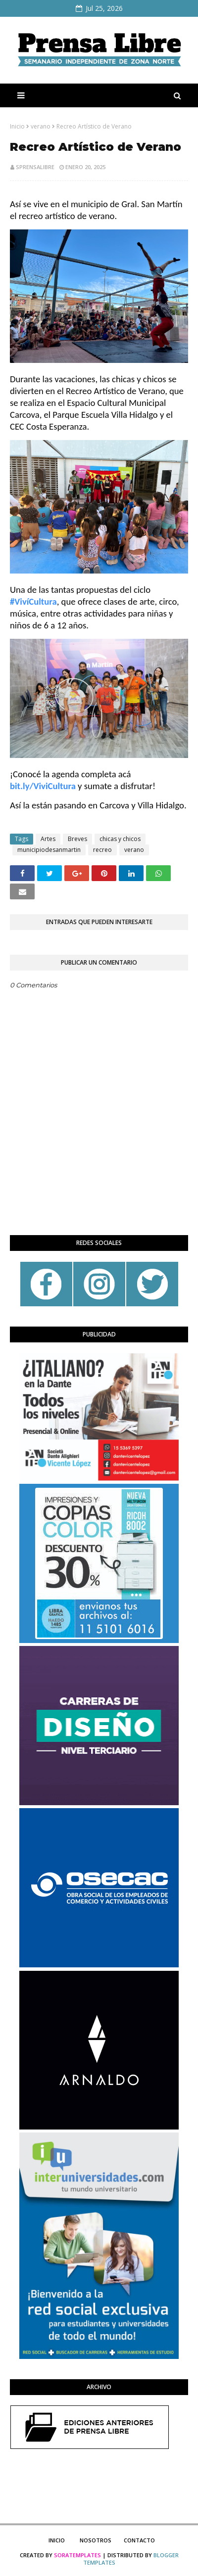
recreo (102, 849)
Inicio (17, 126)
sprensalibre (35, 167)
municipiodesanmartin (49, 849)
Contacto (139, 2540)
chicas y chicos (120, 839)
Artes (48, 839)
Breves (77, 839)
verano (40, 126)
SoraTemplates (77, 2555)
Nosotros (95, 2540)
